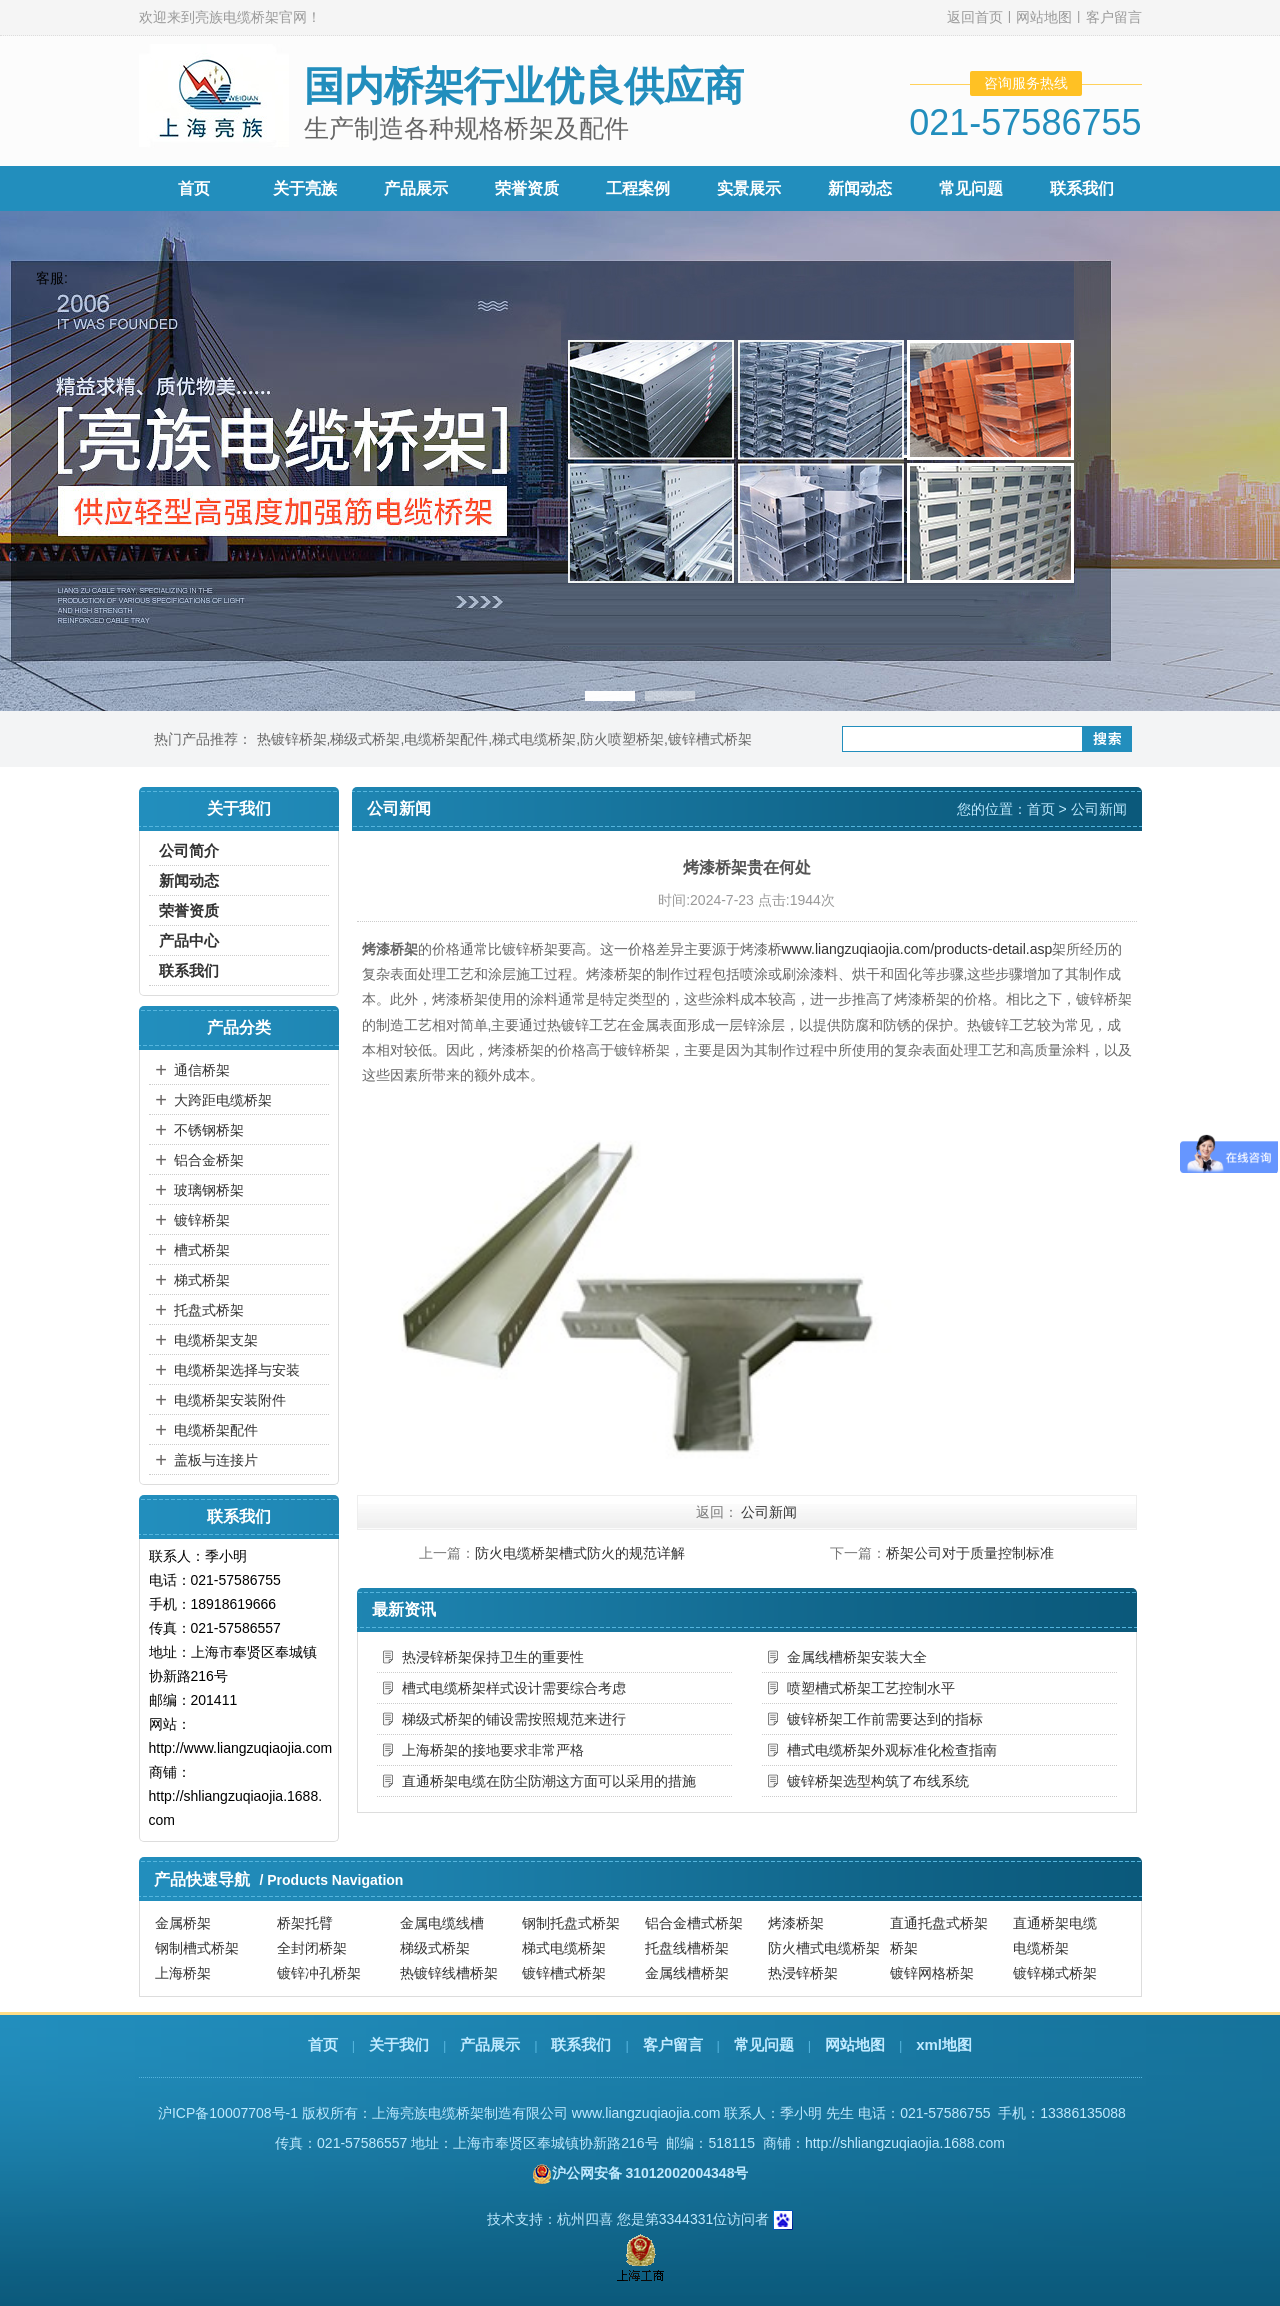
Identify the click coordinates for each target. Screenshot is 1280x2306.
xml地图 (944, 2044)
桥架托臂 (305, 1923)
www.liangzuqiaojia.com (646, 2113)
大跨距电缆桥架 (223, 1100)
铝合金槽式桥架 (694, 1923)
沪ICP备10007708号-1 (228, 2113)
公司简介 (189, 850)
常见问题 (971, 188)
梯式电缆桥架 (534, 739)
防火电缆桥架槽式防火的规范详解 (580, 1553)
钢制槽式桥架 (197, 1948)
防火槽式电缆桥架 (824, 1948)
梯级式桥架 (365, 739)
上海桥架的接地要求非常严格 (493, 1750)
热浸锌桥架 (803, 1973)
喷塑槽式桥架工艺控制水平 (871, 1688)
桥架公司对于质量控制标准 (970, 1553)
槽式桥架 (202, 1250)
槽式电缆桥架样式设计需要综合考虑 (514, 1688)
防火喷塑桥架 (622, 739)
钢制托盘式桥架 (571, 1923)
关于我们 (399, 2044)
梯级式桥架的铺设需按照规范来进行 (514, 1719)
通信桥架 (202, 1070)
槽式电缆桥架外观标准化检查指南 (892, 1750)
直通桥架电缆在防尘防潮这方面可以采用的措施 (549, 1781)
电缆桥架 (1041, 1948)
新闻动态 (860, 188)
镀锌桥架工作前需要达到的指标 (885, 1719)
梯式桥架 (202, 1280)
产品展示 (416, 188)
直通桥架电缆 (1055, 1923)
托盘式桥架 (209, 1310)
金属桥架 (183, 1923)
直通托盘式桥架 (939, 1923)
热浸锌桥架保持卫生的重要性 (493, 1657)
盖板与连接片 (216, 1460)
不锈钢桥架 (209, 1130)
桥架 (904, 1948)
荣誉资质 (527, 188)
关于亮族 (305, 188)
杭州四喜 (585, 2219)
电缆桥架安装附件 (230, 1400)
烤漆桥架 (796, 1923)
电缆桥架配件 (446, 739)
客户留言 (1114, 17)
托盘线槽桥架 (687, 1948)
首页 (194, 188)
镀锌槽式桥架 (710, 739)
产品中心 (189, 940)
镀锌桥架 (202, 1220)
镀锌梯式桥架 (1055, 1973)
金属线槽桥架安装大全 (857, 1657)
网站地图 (1044, 17)
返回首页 (975, 17)
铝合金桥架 (209, 1160)
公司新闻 (1099, 809)
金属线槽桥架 (687, 1973)
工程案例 (638, 188)
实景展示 (749, 188)
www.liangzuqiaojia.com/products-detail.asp (917, 949)
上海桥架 (183, 1973)
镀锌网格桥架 (932, 1973)
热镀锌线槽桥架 (449, 1973)
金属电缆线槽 (442, 1923)
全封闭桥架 (312, 1948)
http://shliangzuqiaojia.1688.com (905, 2143)
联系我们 (1082, 188)
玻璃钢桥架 (209, 1190)
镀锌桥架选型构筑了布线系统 (878, 1781)
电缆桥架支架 (216, 1340)
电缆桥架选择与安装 (237, 1370)
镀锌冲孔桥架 (319, 1973)
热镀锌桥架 (292, 739)
